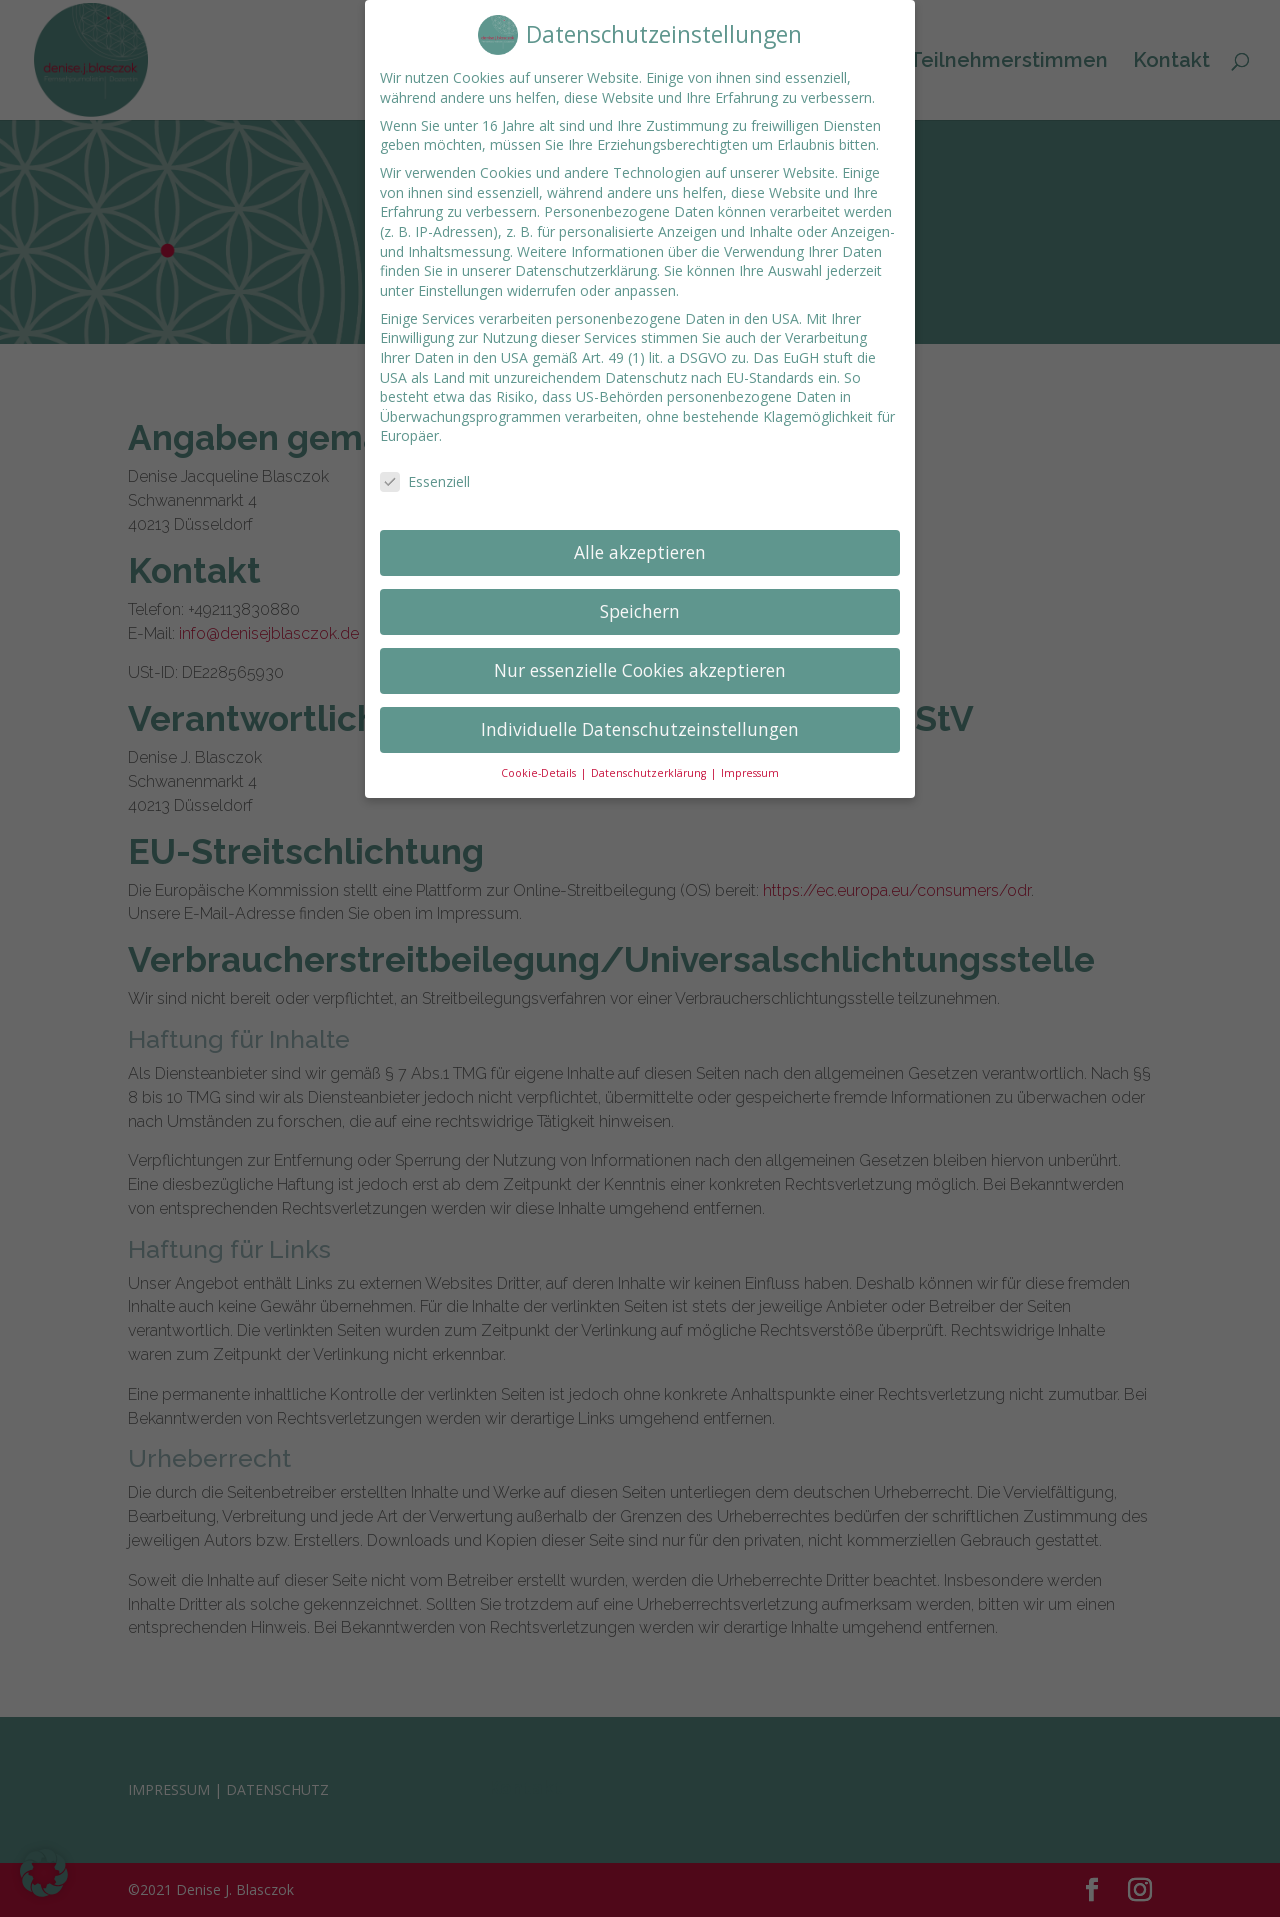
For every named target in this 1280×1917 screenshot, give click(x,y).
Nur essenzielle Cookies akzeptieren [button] (640, 651)
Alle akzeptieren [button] (640, 533)
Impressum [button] (750, 753)
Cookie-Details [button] (540, 753)
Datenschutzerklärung (586, 251)
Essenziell (425, 462)
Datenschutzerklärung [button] (650, 753)
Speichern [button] (640, 592)
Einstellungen (460, 270)
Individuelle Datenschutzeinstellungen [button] (640, 710)
